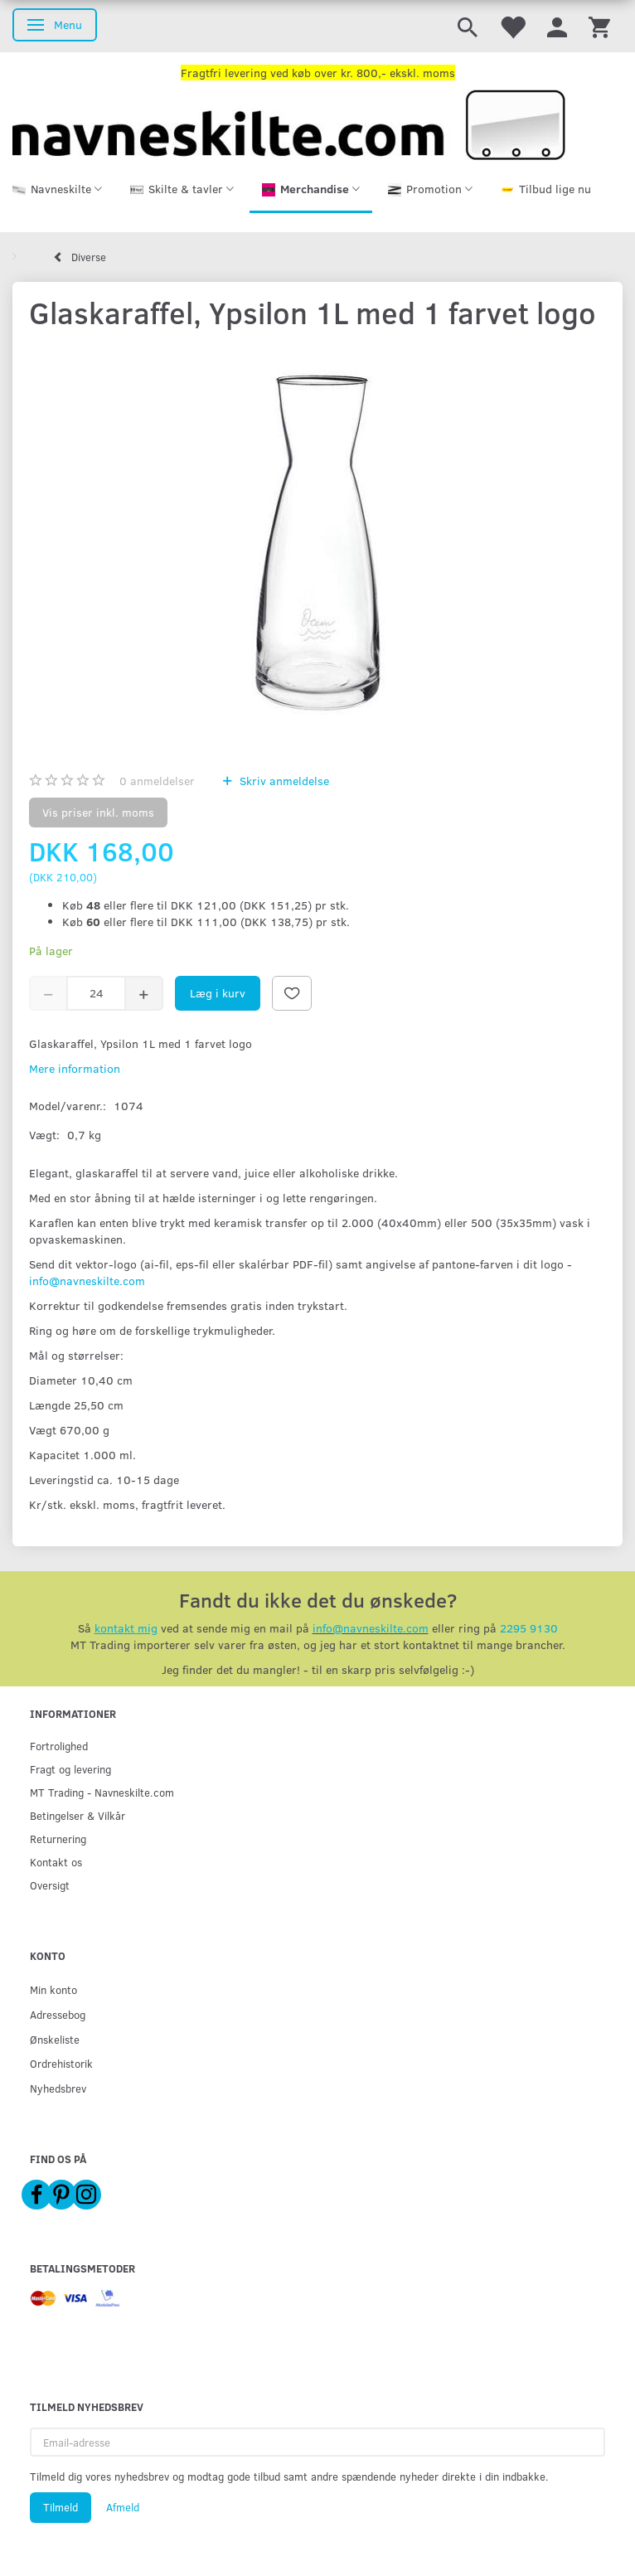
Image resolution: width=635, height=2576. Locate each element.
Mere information (74, 1068)
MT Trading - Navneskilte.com (102, 1792)
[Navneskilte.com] (288, 123)
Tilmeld (60, 2507)
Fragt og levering (70, 1769)
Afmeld (122, 2507)
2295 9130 (529, 1628)
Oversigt (50, 1885)
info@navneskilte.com (87, 1280)
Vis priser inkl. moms (98, 812)
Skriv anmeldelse (282, 780)
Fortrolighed (59, 1746)
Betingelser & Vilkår (77, 1815)
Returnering (58, 1838)
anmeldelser (157, 780)
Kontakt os (56, 1862)
